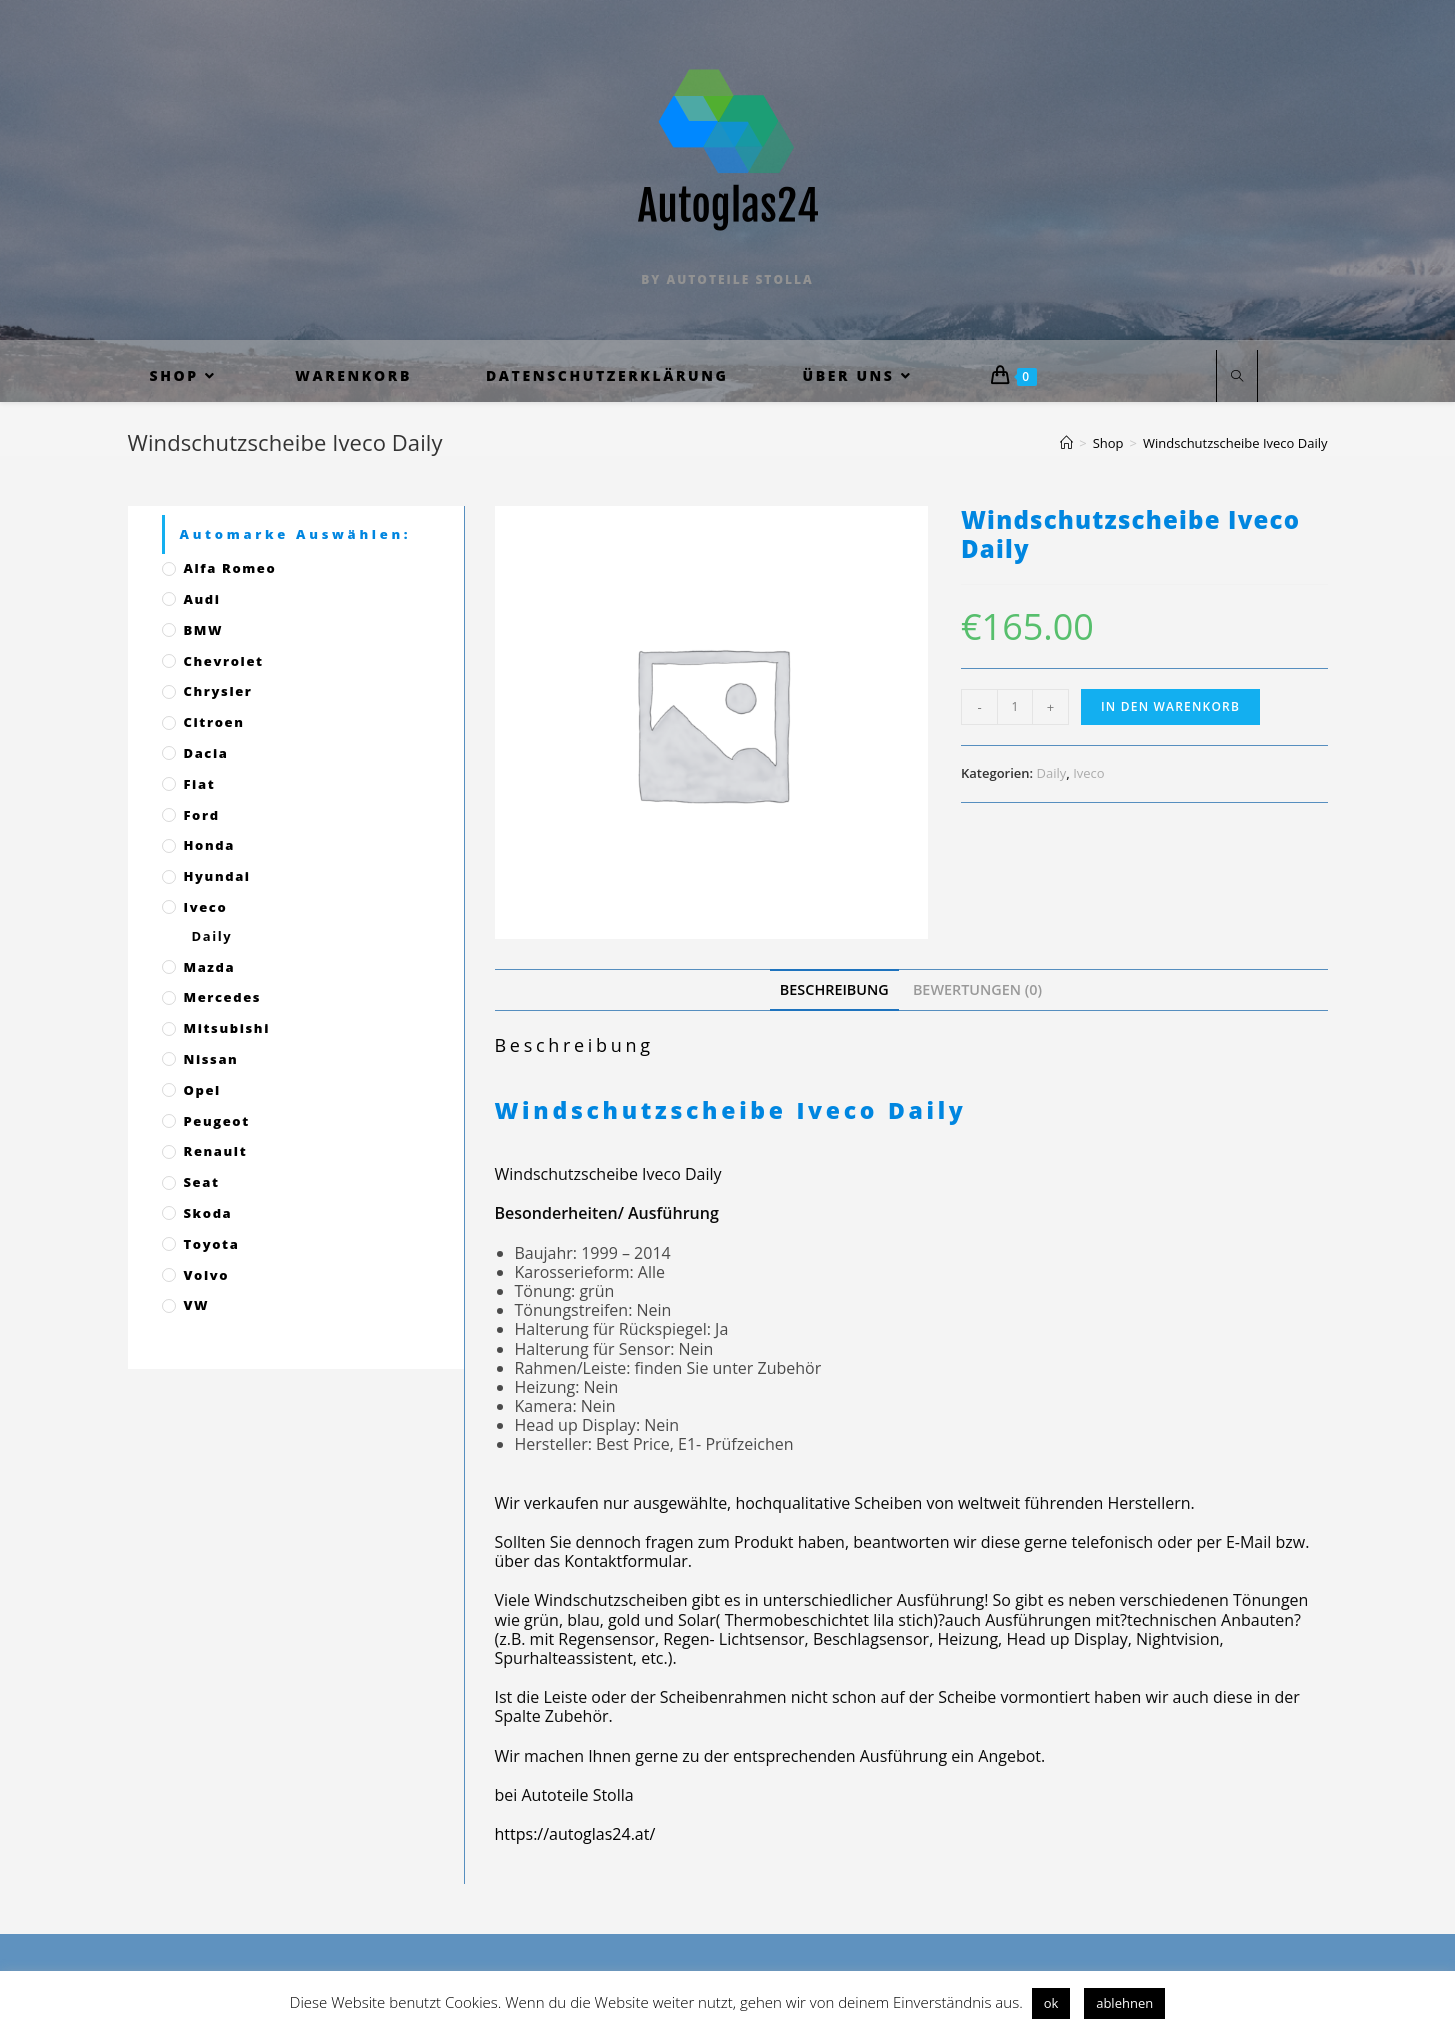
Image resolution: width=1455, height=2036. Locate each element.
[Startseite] (1066, 443)
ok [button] (1051, 2003)
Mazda (210, 967)
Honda (209, 845)
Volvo (207, 1275)
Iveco (1088, 773)
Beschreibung (834, 989)
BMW (204, 630)
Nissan (211, 1059)
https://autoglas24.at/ (575, 1834)
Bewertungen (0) (977, 989)
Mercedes (223, 997)
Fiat (200, 784)
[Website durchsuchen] (1237, 377)
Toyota (212, 1244)
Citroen (214, 722)
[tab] (834, 989)
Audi (202, 599)
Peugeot (217, 1121)
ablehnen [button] (1124, 2003)
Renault (216, 1151)
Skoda (208, 1213)
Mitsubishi (227, 1028)
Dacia (206, 753)
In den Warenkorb (1170, 706)
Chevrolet (224, 661)
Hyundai (217, 876)
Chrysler (218, 691)
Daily (1052, 773)
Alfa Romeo (230, 568)
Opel (202, 1090)
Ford (202, 815)
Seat (202, 1182)
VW (197, 1305)
